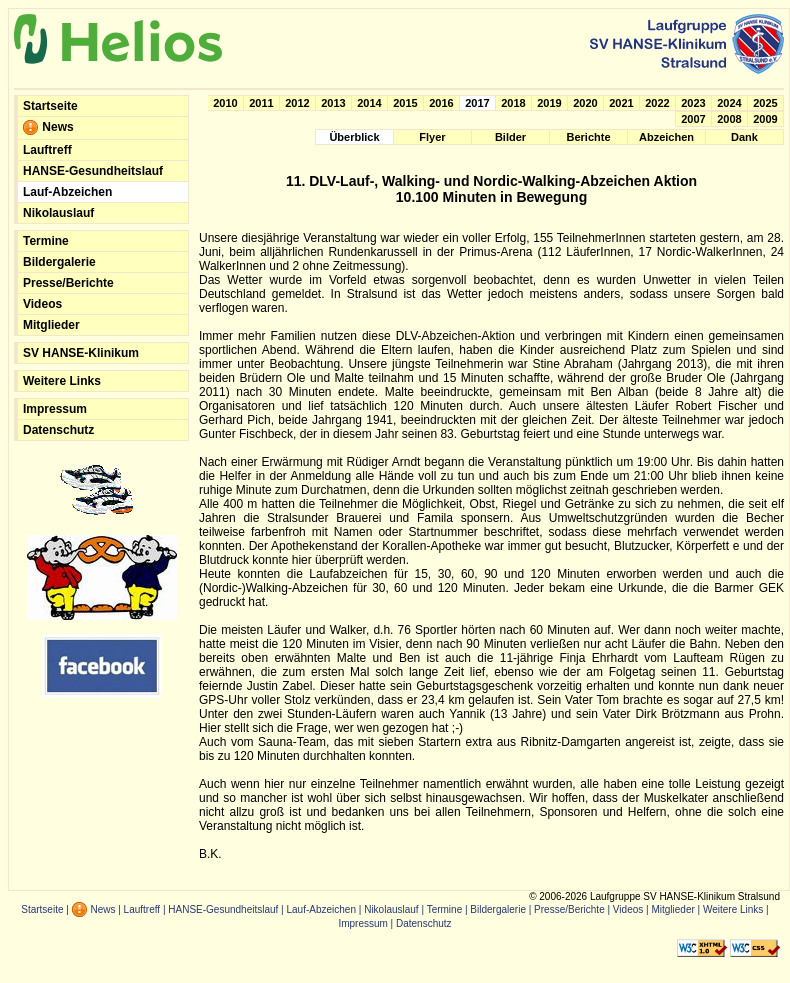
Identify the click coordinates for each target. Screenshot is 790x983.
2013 (333, 103)
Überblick (354, 137)
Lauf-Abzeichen (67, 192)
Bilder (510, 137)
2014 (369, 103)
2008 (729, 119)
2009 (765, 119)
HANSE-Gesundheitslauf (93, 171)
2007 (693, 119)
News (48, 128)
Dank (744, 137)
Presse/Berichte (68, 283)
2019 (549, 103)
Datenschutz (58, 430)
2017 (477, 103)
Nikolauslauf (58, 213)
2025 (765, 103)
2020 (585, 103)
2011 (261, 103)
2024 (729, 103)
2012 (297, 103)
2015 (405, 103)
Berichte (588, 137)
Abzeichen (666, 137)
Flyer (432, 137)
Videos (42, 304)
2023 (693, 103)
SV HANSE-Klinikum (81, 353)
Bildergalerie (59, 262)
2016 (441, 103)
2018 (513, 103)
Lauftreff (47, 150)
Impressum (55, 409)
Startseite (50, 106)
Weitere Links (62, 381)
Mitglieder (51, 325)
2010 (225, 103)
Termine (46, 241)
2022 (657, 103)
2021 (621, 103)
